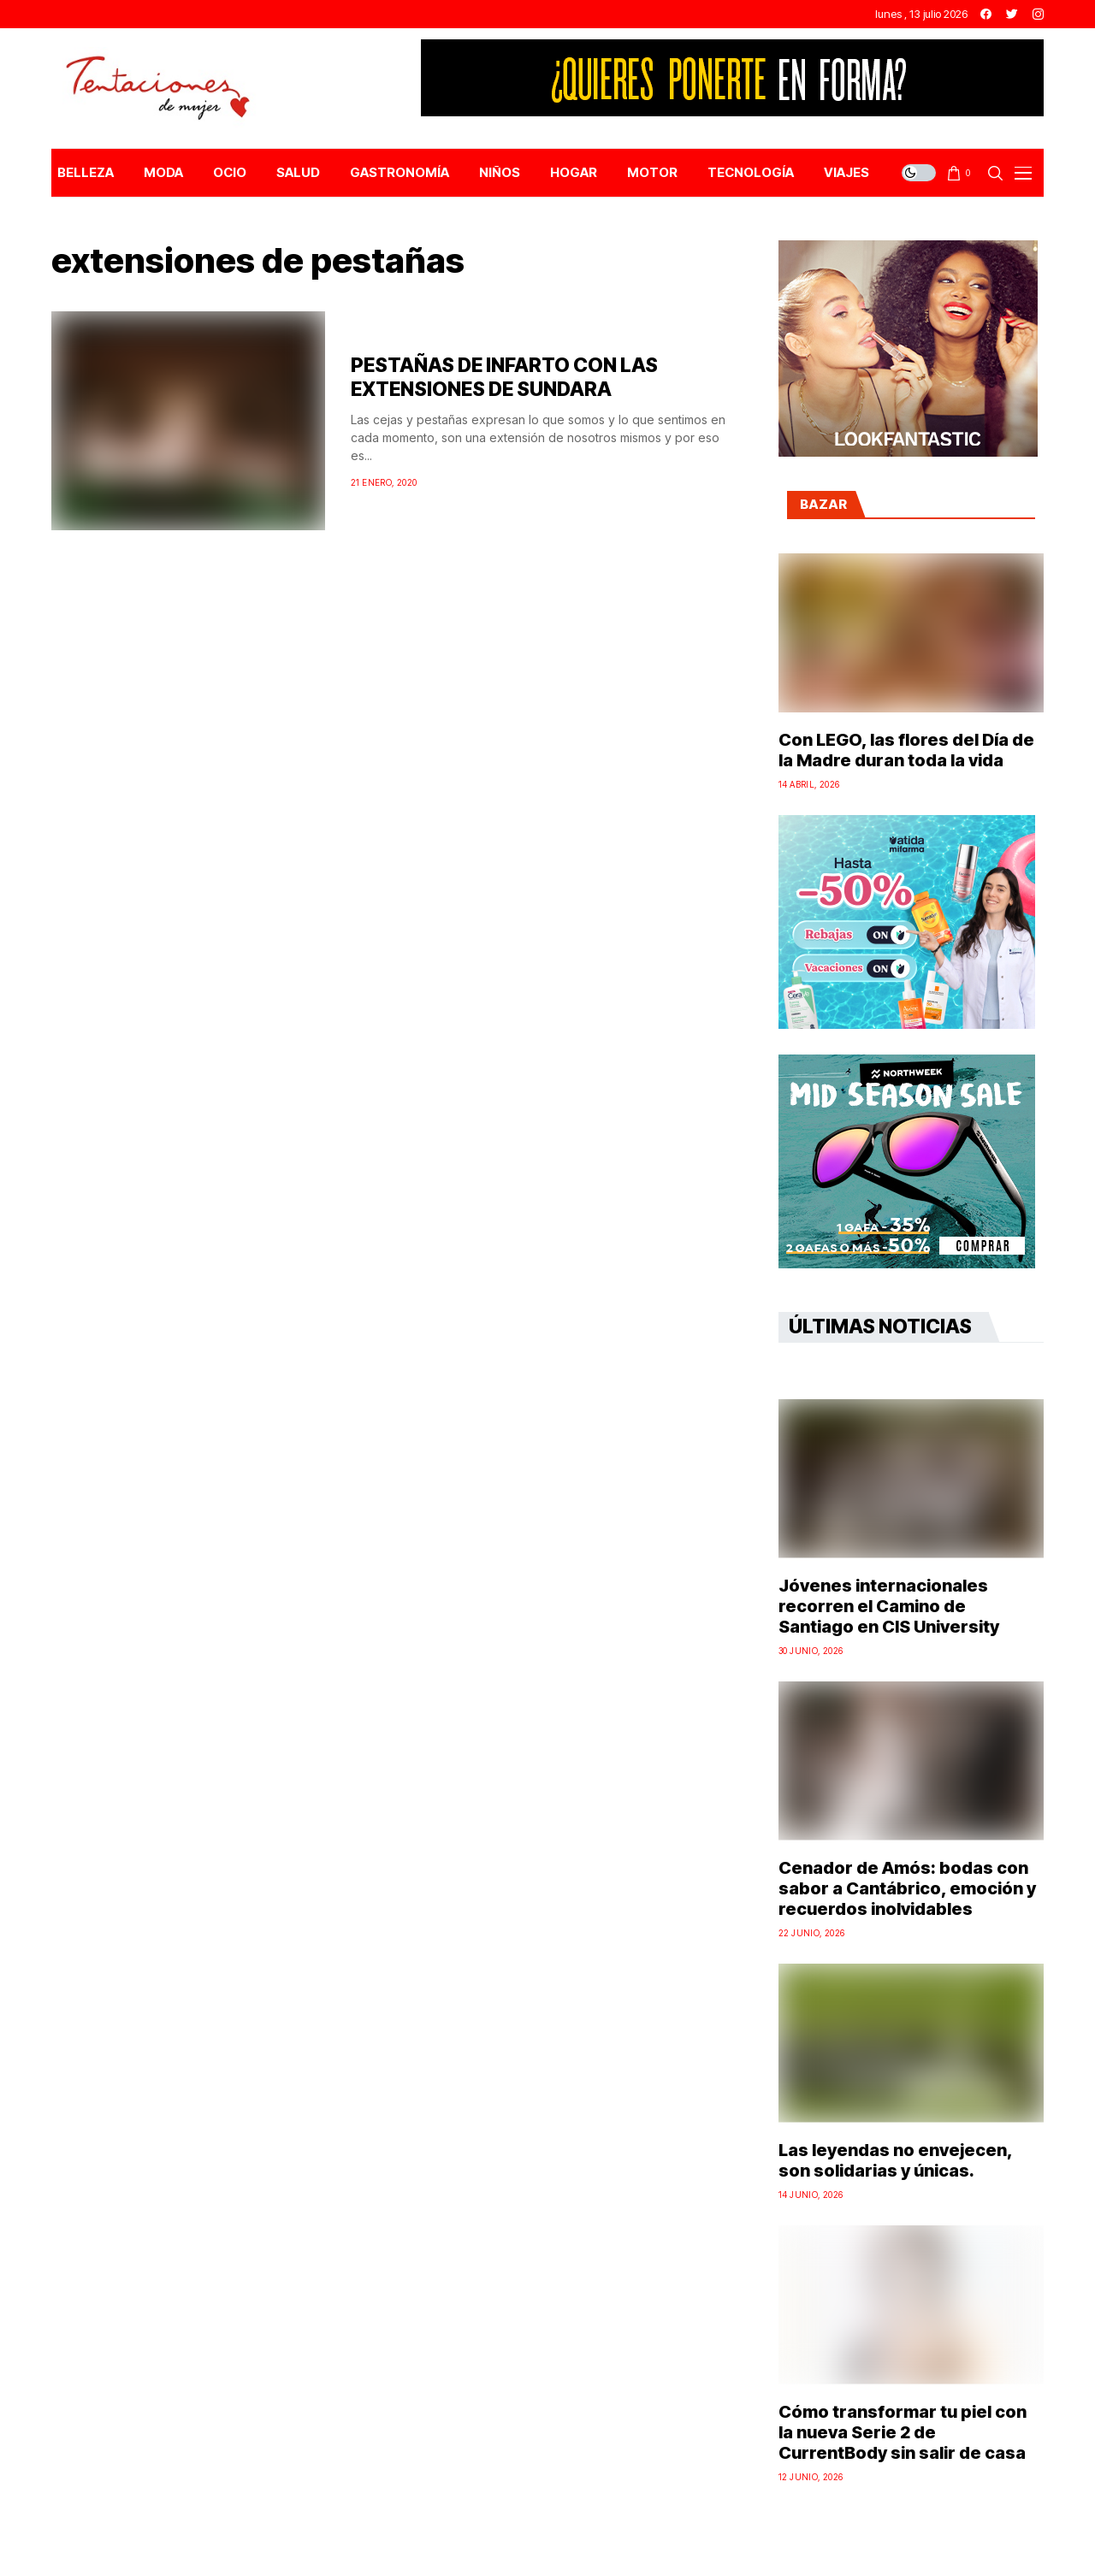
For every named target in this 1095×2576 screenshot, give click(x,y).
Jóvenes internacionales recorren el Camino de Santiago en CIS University (888, 1606)
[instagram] (1038, 14)
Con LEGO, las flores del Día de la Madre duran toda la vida (906, 750)
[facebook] (985, 14)
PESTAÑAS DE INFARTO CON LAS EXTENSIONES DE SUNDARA (504, 377)
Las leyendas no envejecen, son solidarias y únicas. (895, 2160)
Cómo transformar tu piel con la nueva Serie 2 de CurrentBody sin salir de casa (902, 2432)
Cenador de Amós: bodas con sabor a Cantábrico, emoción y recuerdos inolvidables (907, 1888)
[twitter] (1012, 14)
